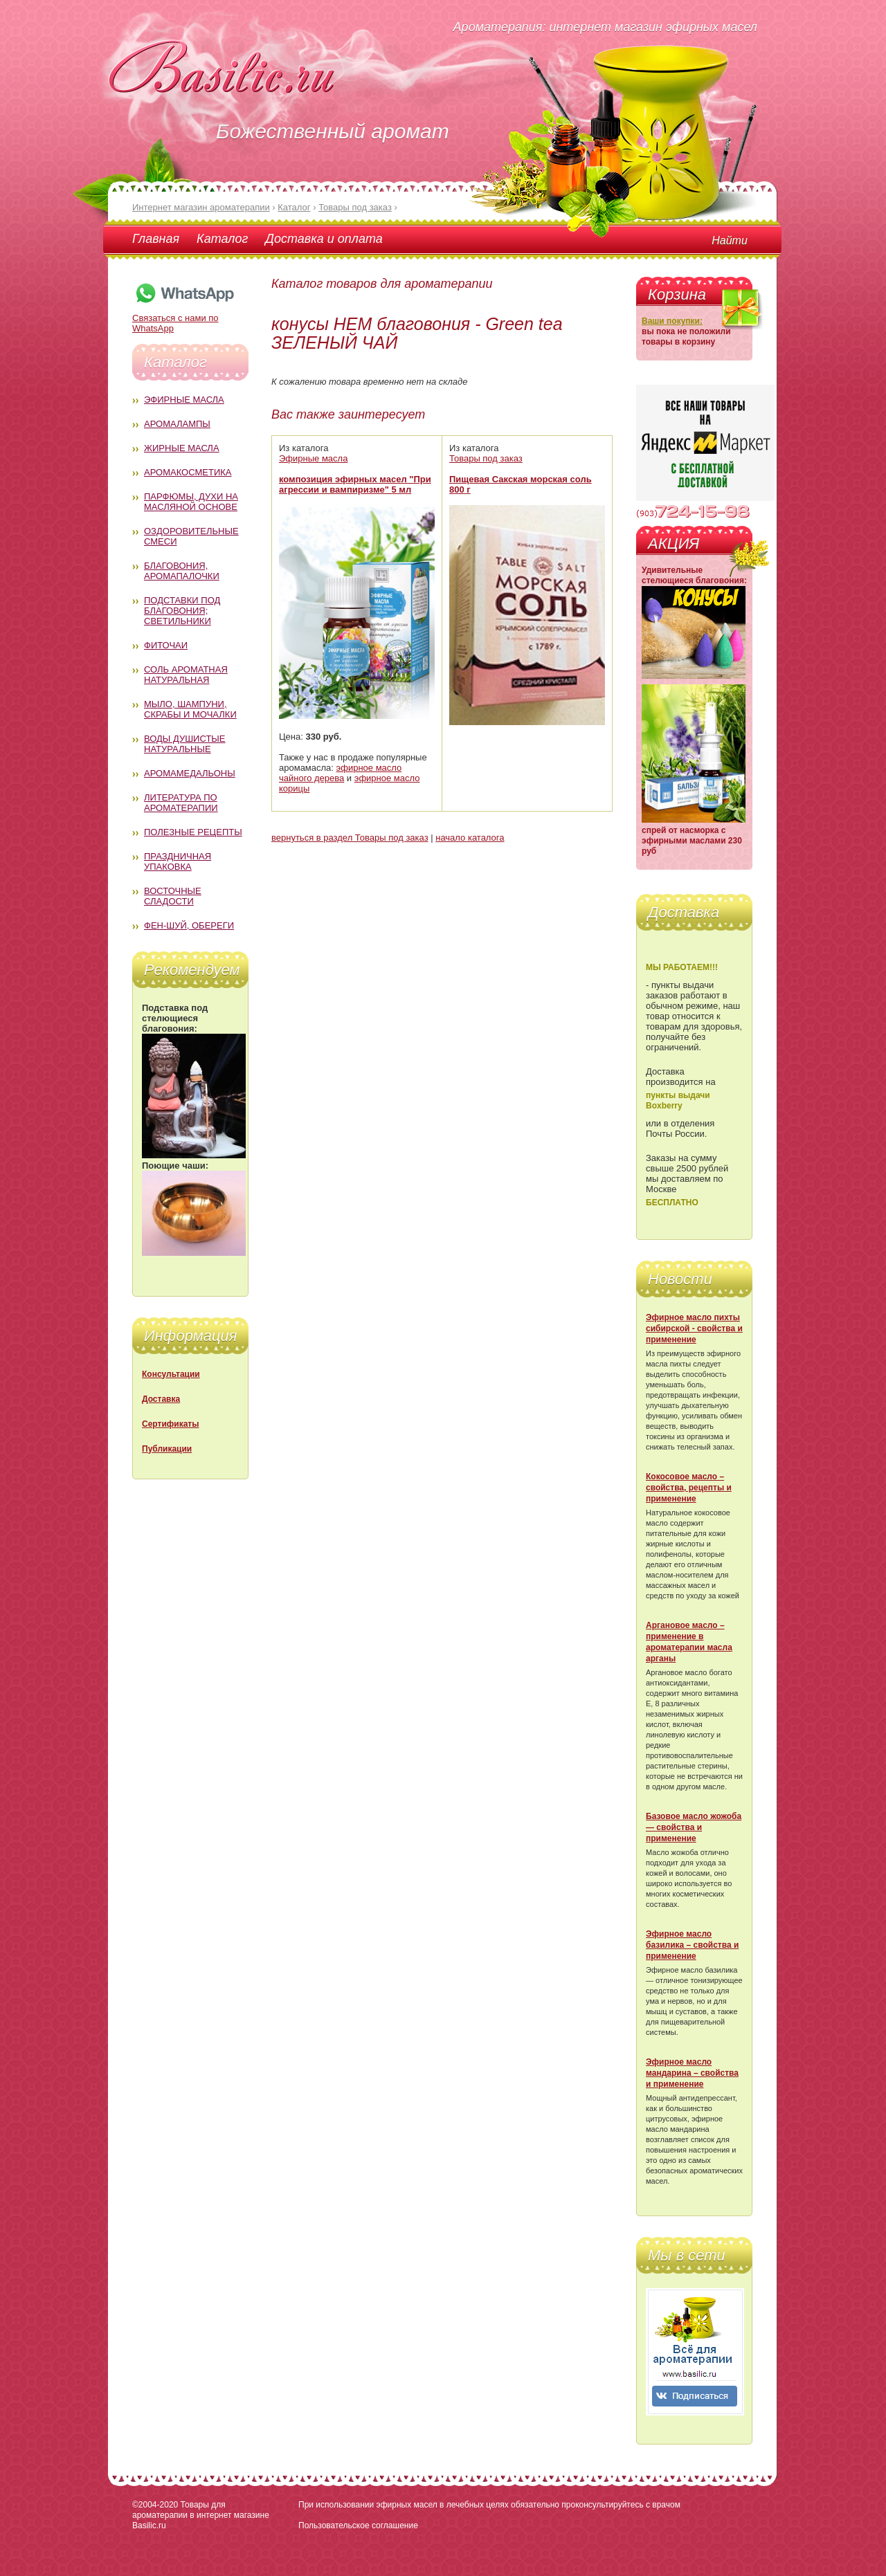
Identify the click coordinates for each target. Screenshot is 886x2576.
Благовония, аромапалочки (181, 570)
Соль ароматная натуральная (186, 674)
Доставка (161, 1399)
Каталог (222, 239)
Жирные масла (181, 448)
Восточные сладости (172, 896)
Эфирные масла (184, 399)
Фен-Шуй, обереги (189, 925)
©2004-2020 (155, 2505)
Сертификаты (170, 1424)
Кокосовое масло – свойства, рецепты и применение (689, 1488)
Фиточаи (166, 645)
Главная (155, 239)
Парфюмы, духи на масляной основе (191, 501)
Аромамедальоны (189, 773)
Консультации (171, 1374)
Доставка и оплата (323, 239)
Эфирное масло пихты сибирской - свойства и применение (694, 1328)
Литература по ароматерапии (181, 802)
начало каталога (469, 837)
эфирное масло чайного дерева (340, 772)
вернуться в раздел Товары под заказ (349, 837)
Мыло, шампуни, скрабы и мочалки (190, 709)
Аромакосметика (187, 472)
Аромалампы (177, 424)
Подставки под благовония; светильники (182, 610)
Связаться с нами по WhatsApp (184, 318)
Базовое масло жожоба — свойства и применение (693, 1827)
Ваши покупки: (672, 321)
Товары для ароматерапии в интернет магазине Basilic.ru (200, 2515)
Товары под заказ (486, 458)
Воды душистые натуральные (185, 743)
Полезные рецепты (193, 832)
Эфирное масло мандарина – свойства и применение (692, 2073)
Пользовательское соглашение (358, 2525)
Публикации (167, 1449)
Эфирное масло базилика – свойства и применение (692, 1945)
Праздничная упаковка (177, 861)
